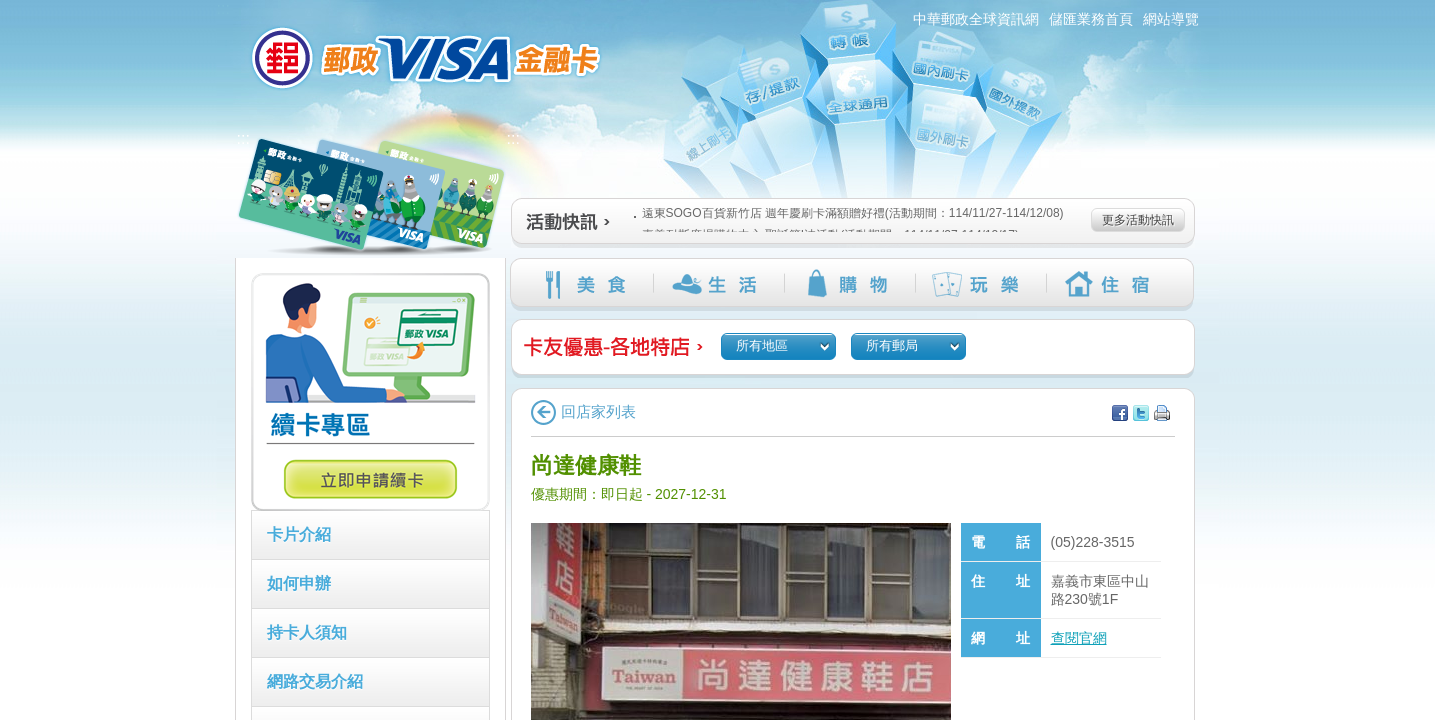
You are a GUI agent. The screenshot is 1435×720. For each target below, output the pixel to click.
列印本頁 (1162, 413)
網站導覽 (1171, 19)
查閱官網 (1079, 638)
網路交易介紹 (315, 681)
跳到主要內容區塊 (10, 10)
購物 (849, 284)
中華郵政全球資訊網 (976, 19)
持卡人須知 (307, 632)
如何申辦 (299, 583)
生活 (718, 284)
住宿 (1111, 284)
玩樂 (980, 284)
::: (223, 8)
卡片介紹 (299, 534)
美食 (587, 284)
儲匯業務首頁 (1091, 19)
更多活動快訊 (1138, 220)
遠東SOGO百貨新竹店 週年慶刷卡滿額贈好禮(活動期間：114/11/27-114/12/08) (849, 213)
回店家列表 (583, 411)
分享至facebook (1120, 413)
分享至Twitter (1141, 413)
